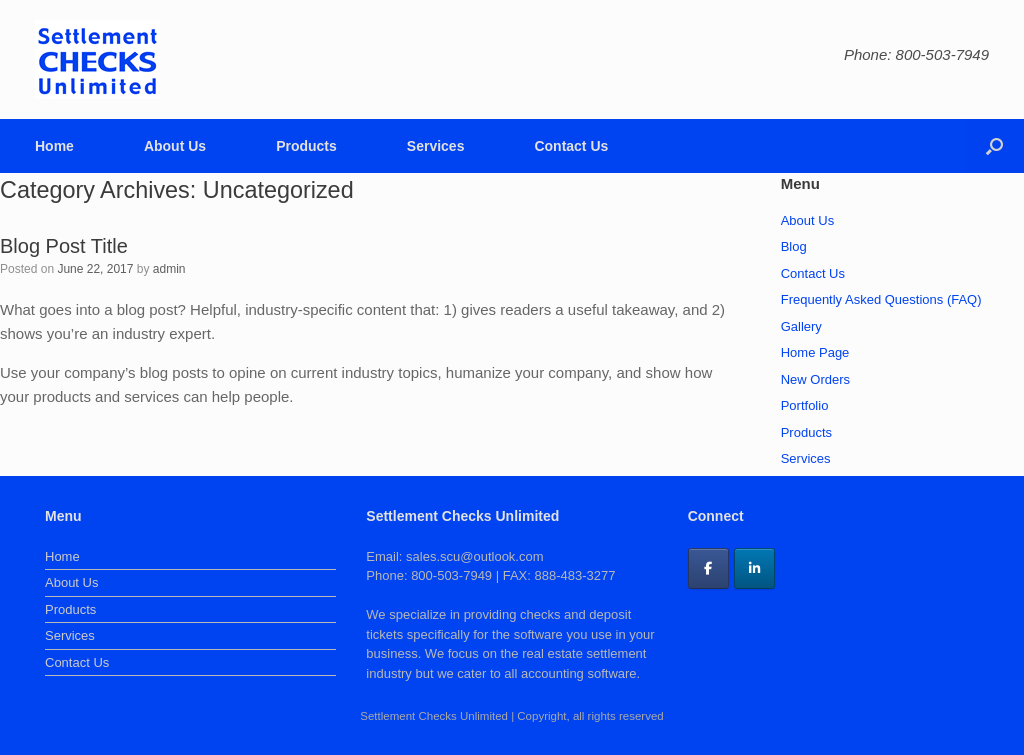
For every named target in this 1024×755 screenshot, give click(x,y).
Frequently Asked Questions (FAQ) (881, 299)
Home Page (815, 352)
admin (169, 269)
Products (306, 146)
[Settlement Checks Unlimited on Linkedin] (754, 568)
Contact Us (571, 146)
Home (54, 146)
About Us (175, 146)
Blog (794, 246)
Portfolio (805, 405)
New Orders (815, 379)
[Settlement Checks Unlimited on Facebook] (708, 568)
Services (436, 146)
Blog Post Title (64, 246)
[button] (994, 146)
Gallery (801, 326)
